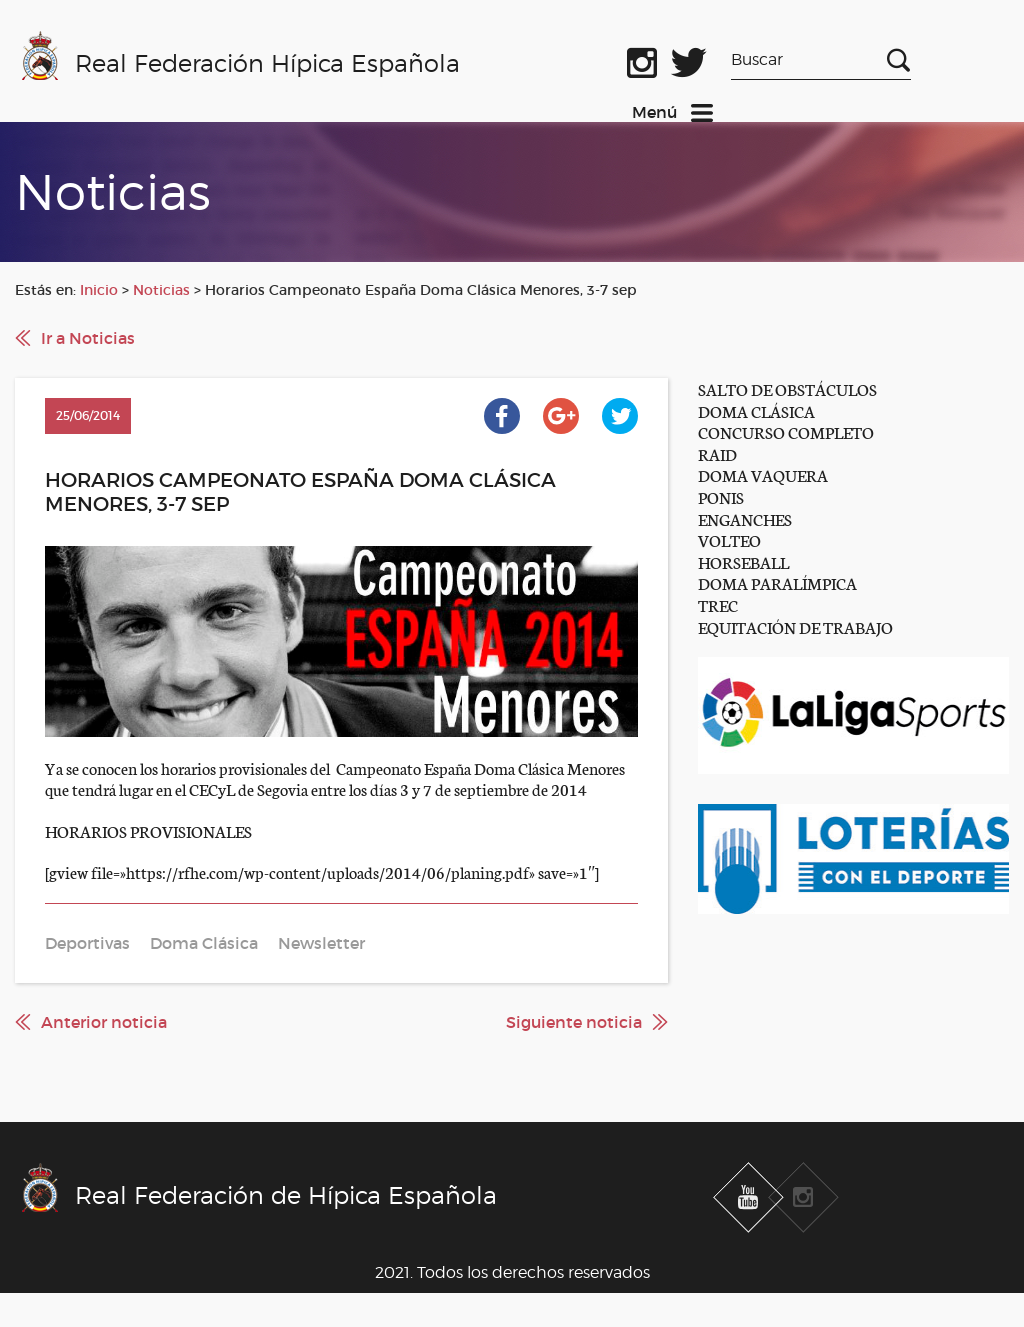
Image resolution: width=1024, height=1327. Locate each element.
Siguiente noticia (574, 1022)
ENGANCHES (745, 518)
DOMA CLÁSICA (756, 410)
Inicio (99, 290)
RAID (717, 453)
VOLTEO (729, 539)
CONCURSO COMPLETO (786, 431)
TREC (718, 604)
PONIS (721, 496)
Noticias (161, 290)
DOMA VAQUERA (763, 474)
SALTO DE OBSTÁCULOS (787, 388)
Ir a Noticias (88, 338)
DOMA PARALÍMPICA (777, 582)
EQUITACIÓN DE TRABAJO (795, 626)
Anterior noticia (104, 1022)
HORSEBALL (743, 561)
